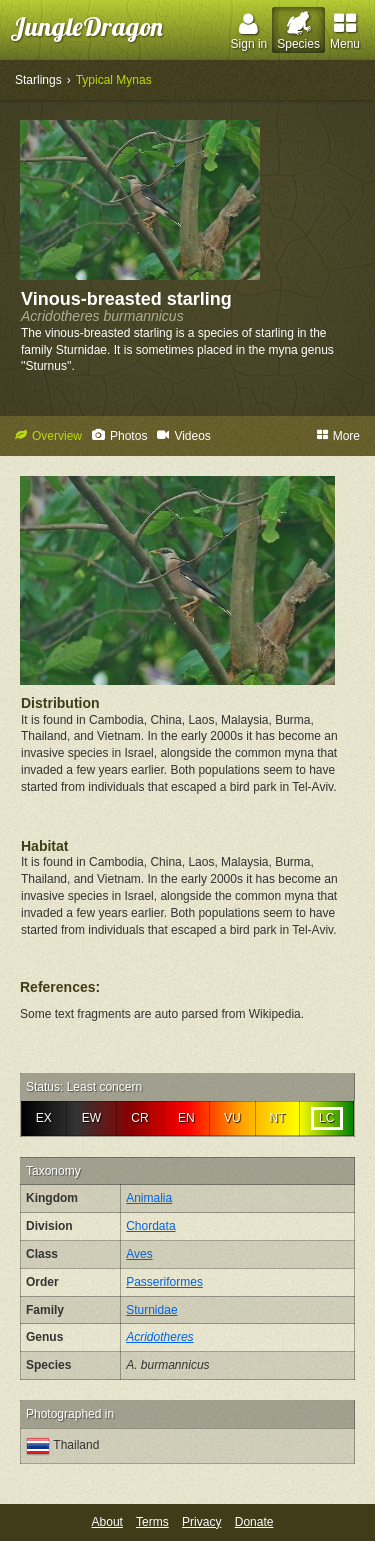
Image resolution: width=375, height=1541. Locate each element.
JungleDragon (86, 26)
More (338, 436)
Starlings (38, 80)
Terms (152, 1522)
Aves (139, 1254)
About (107, 1522)
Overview (48, 436)
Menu (345, 31)
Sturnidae (151, 1310)
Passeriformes (164, 1282)
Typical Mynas (114, 80)
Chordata (150, 1226)
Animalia (149, 1198)
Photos (119, 436)
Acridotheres (159, 1337)
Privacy (201, 1522)
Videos (183, 436)
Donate (254, 1522)
